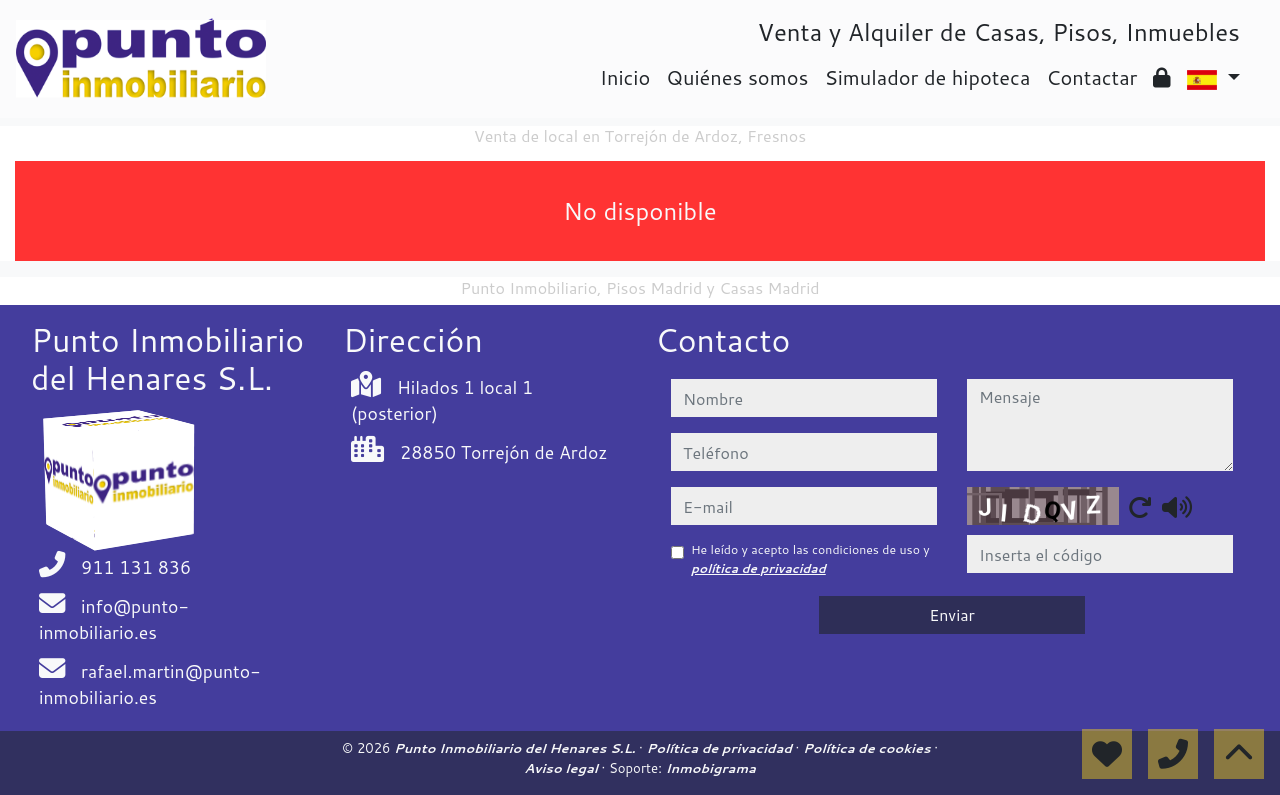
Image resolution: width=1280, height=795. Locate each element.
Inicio (625, 77)
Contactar (1091, 77)
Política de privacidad (721, 748)
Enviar (952, 614)
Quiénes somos (737, 77)
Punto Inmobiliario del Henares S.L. (516, 748)
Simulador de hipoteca (927, 77)
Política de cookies (868, 748)
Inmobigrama (710, 768)
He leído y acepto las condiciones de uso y (810, 558)
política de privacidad (758, 568)
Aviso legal (562, 768)
